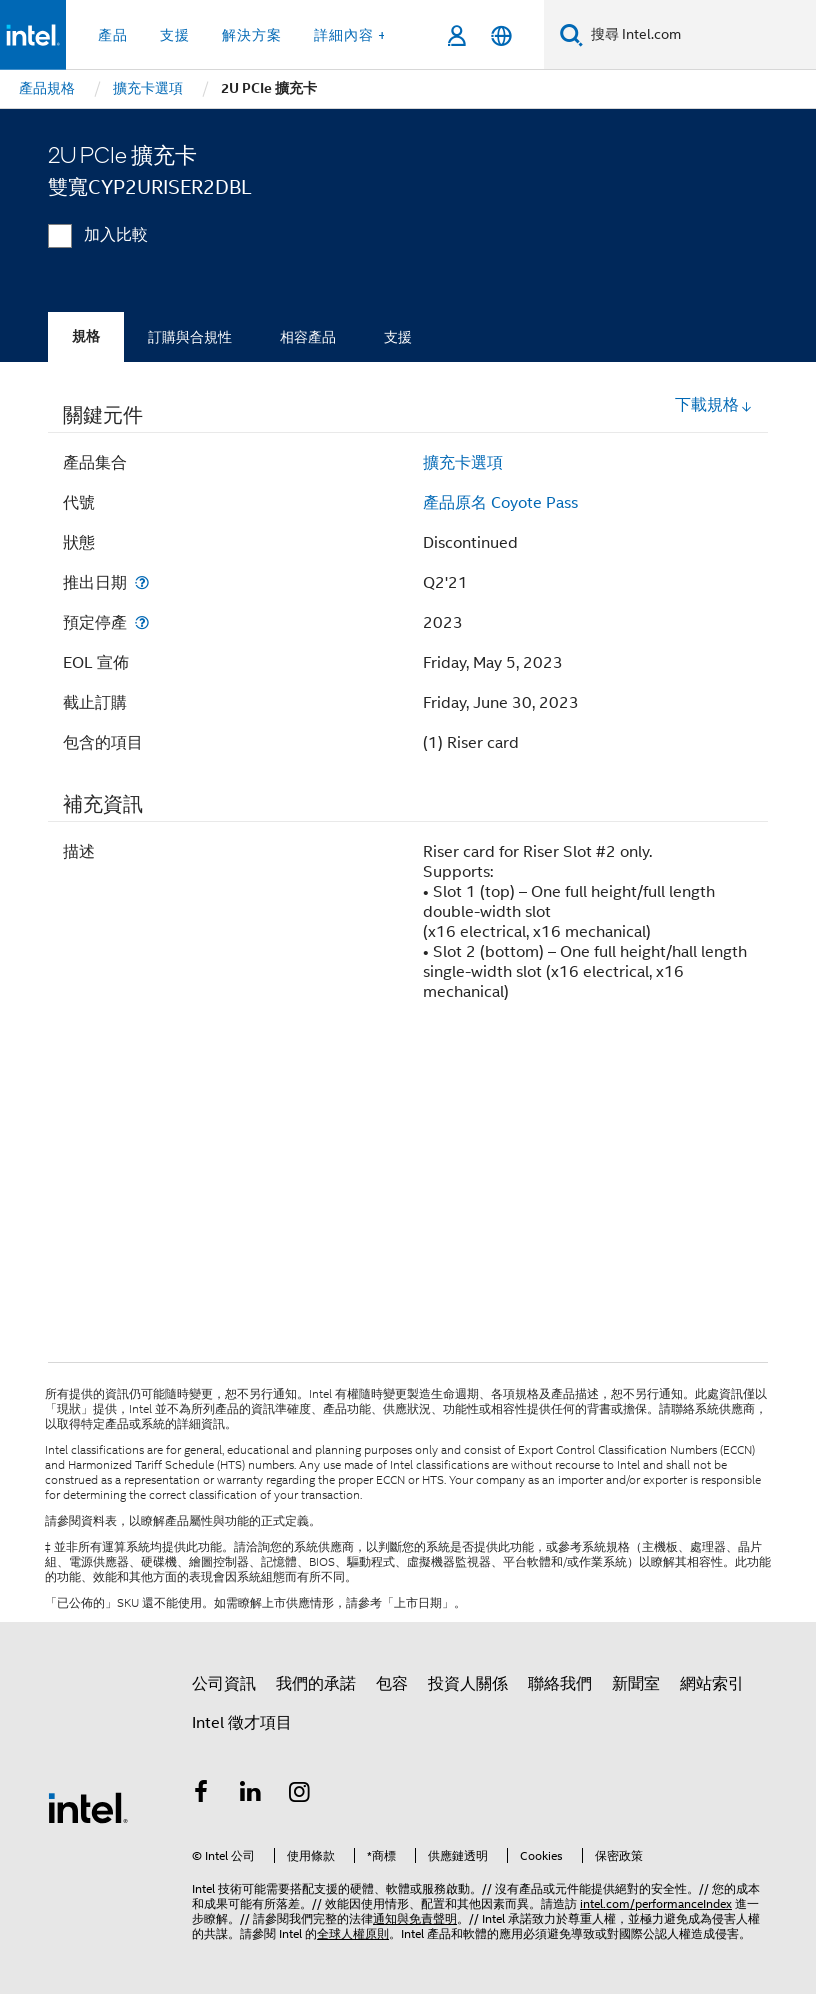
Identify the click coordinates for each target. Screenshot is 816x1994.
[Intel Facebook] (201, 1795)
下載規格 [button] (714, 405)
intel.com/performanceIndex (656, 1903)
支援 (398, 337)
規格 (86, 336)
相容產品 (308, 337)
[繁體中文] (501, 35)
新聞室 (636, 1684)
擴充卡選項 (463, 463)
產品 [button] (113, 35)
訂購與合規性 (190, 337)
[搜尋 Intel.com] (699, 35)
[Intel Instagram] (300, 1795)
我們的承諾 (316, 1684)
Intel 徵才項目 (242, 1723)
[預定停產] (142, 622)
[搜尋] (571, 34)
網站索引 (712, 1684)
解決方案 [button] (252, 35)
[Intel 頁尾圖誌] (88, 1807)
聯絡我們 (560, 1684)
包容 (392, 1684)
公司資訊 (224, 1684)
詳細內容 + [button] (350, 35)
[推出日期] (142, 582)
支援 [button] (175, 35)
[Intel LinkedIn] (251, 1795)
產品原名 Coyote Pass (500, 503)
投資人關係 (468, 1684)
